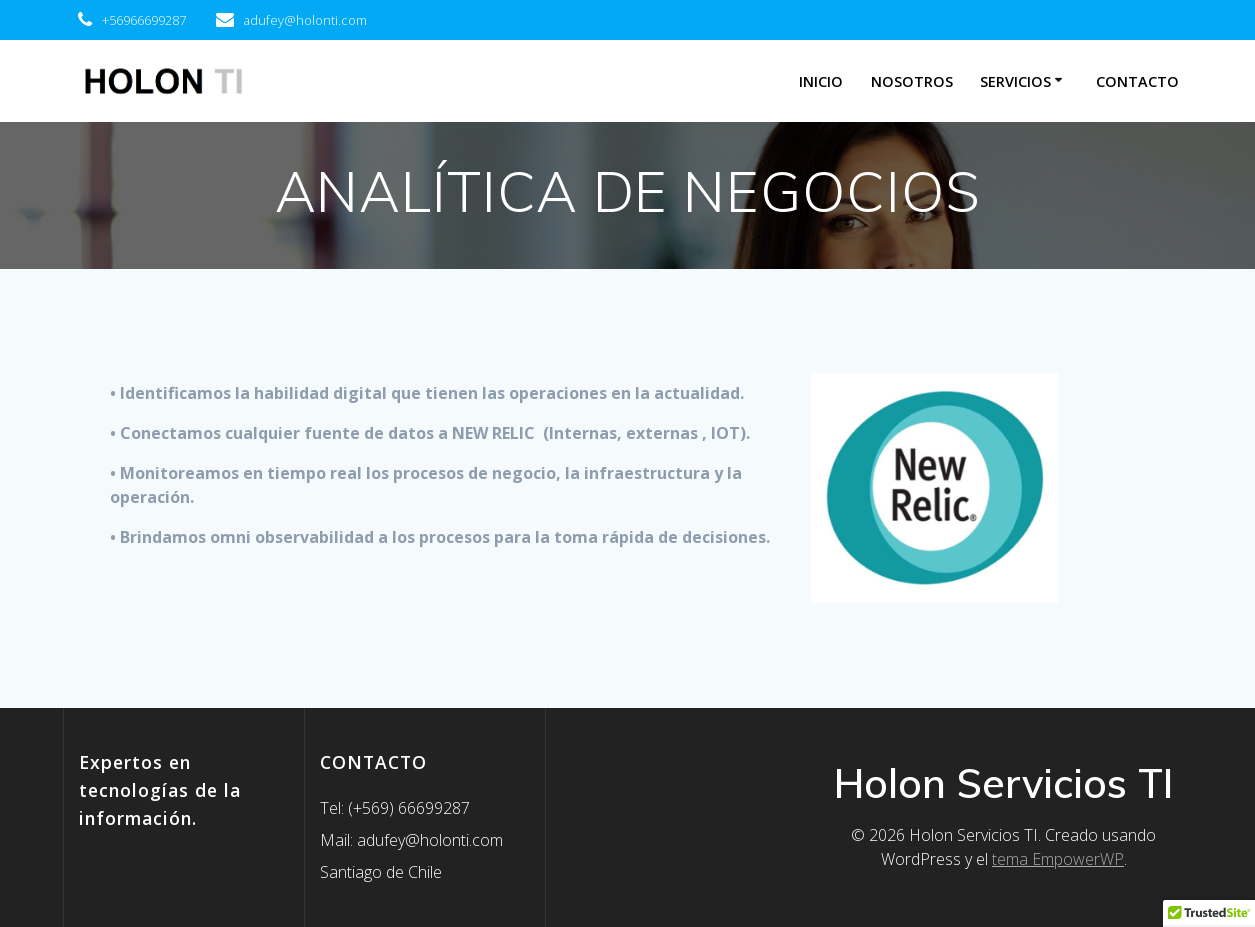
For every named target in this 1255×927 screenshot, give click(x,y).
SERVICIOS (1015, 81)
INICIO (821, 81)
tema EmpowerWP (1058, 859)
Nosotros (912, 81)
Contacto (1137, 81)
